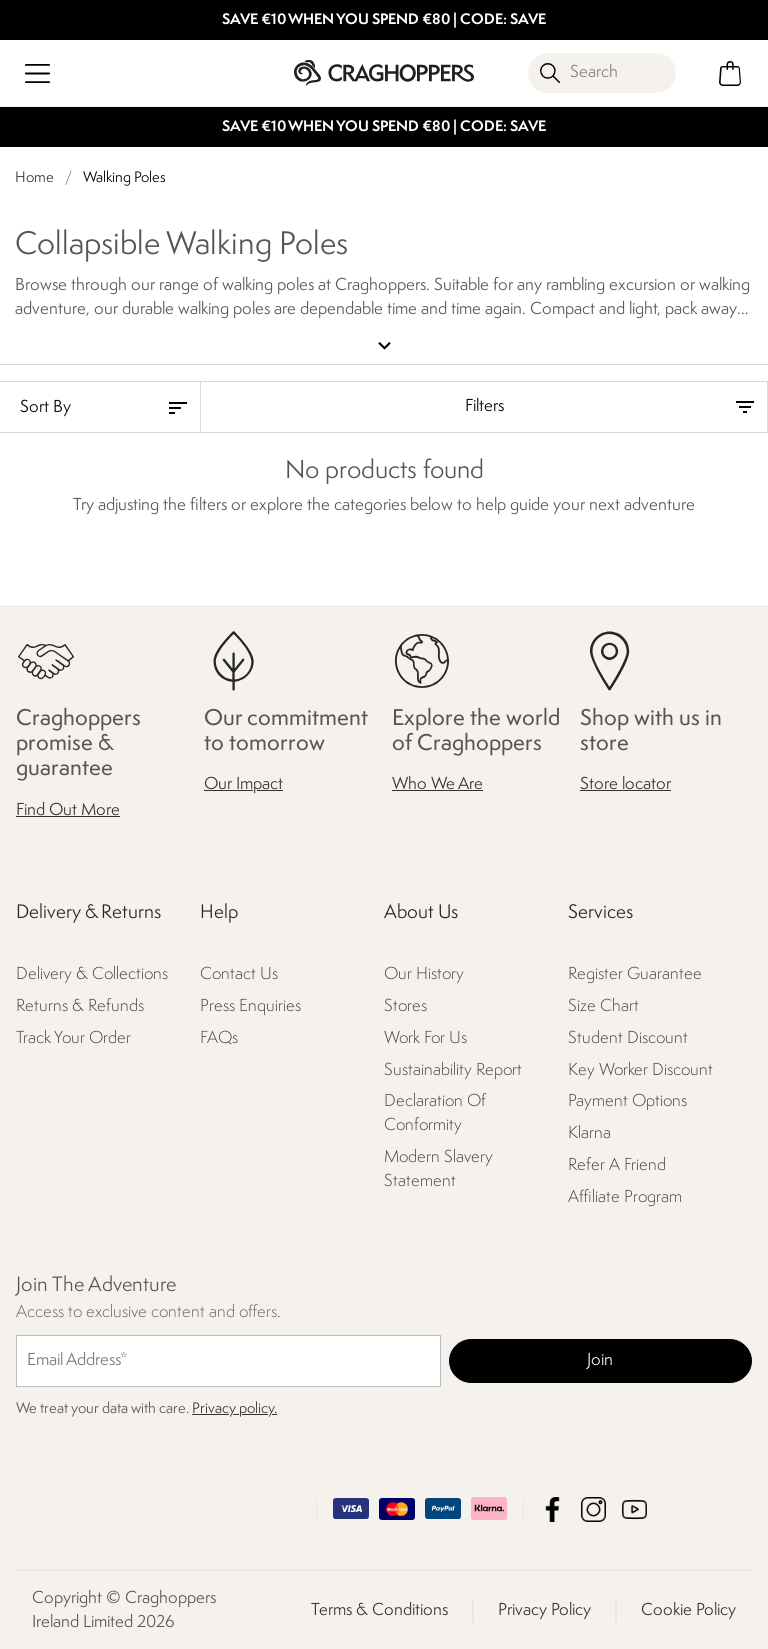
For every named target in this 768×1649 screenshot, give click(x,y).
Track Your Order (73, 1036)
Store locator (625, 783)
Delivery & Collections (92, 972)
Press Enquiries (250, 1004)
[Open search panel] (602, 73)
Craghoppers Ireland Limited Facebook (552, 1507)
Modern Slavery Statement (438, 1168)
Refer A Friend (617, 1164)
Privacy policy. (234, 1407)
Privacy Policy (544, 1608)
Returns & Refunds (80, 1004)
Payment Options (627, 1100)
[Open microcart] (730, 73)
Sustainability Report (453, 1068)
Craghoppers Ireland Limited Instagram (593, 1507)
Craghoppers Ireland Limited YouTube (634, 1507)
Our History (424, 972)
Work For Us (425, 1036)
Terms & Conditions (379, 1608)
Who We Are (437, 783)
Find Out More (68, 808)
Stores (405, 1004)
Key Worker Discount (640, 1068)
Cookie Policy (688, 1608)
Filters (484, 405)
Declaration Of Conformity (435, 1112)
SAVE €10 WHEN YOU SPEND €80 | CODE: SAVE (384, 20)
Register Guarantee (635, 972)
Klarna (589, 1132)
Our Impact (243, 783)
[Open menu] (37, 73)
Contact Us (239, 972)
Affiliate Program (625, 1196)
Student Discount (628, 1036)
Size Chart (603, 1004)
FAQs (219, 1036)
